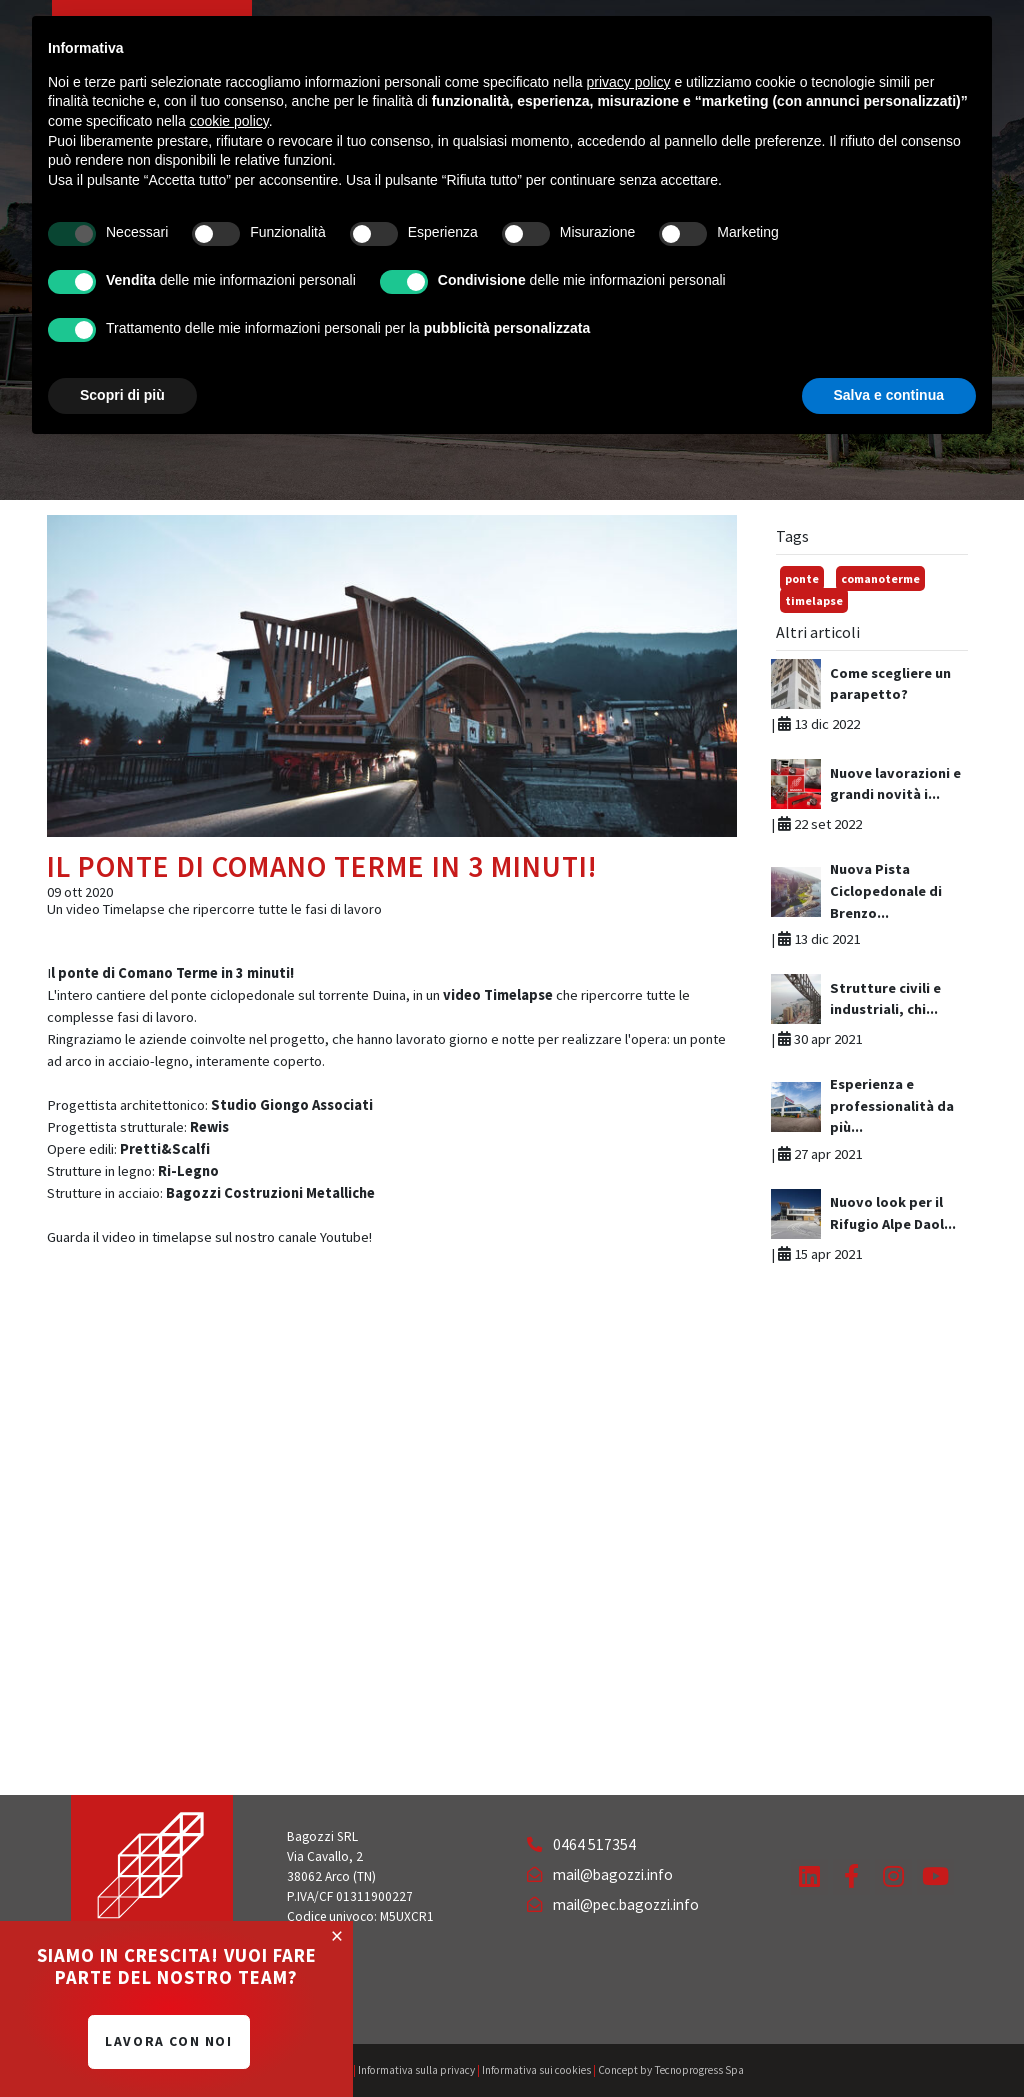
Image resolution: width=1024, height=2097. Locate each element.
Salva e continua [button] (889, 395)
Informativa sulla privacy (416, 2070)
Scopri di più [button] (122, 395)
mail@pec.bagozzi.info (613, 1904)
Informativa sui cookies (536, 2070)
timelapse (814, 600)
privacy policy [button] (629, 82)
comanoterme (880, 578)
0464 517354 (581, 1844)
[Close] (337, 1936)
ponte (802, 578)
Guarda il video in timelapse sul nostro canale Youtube (208, 1237)
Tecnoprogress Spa (699, 2070)
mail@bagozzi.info (600, 1874)
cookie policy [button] (229, 121)
